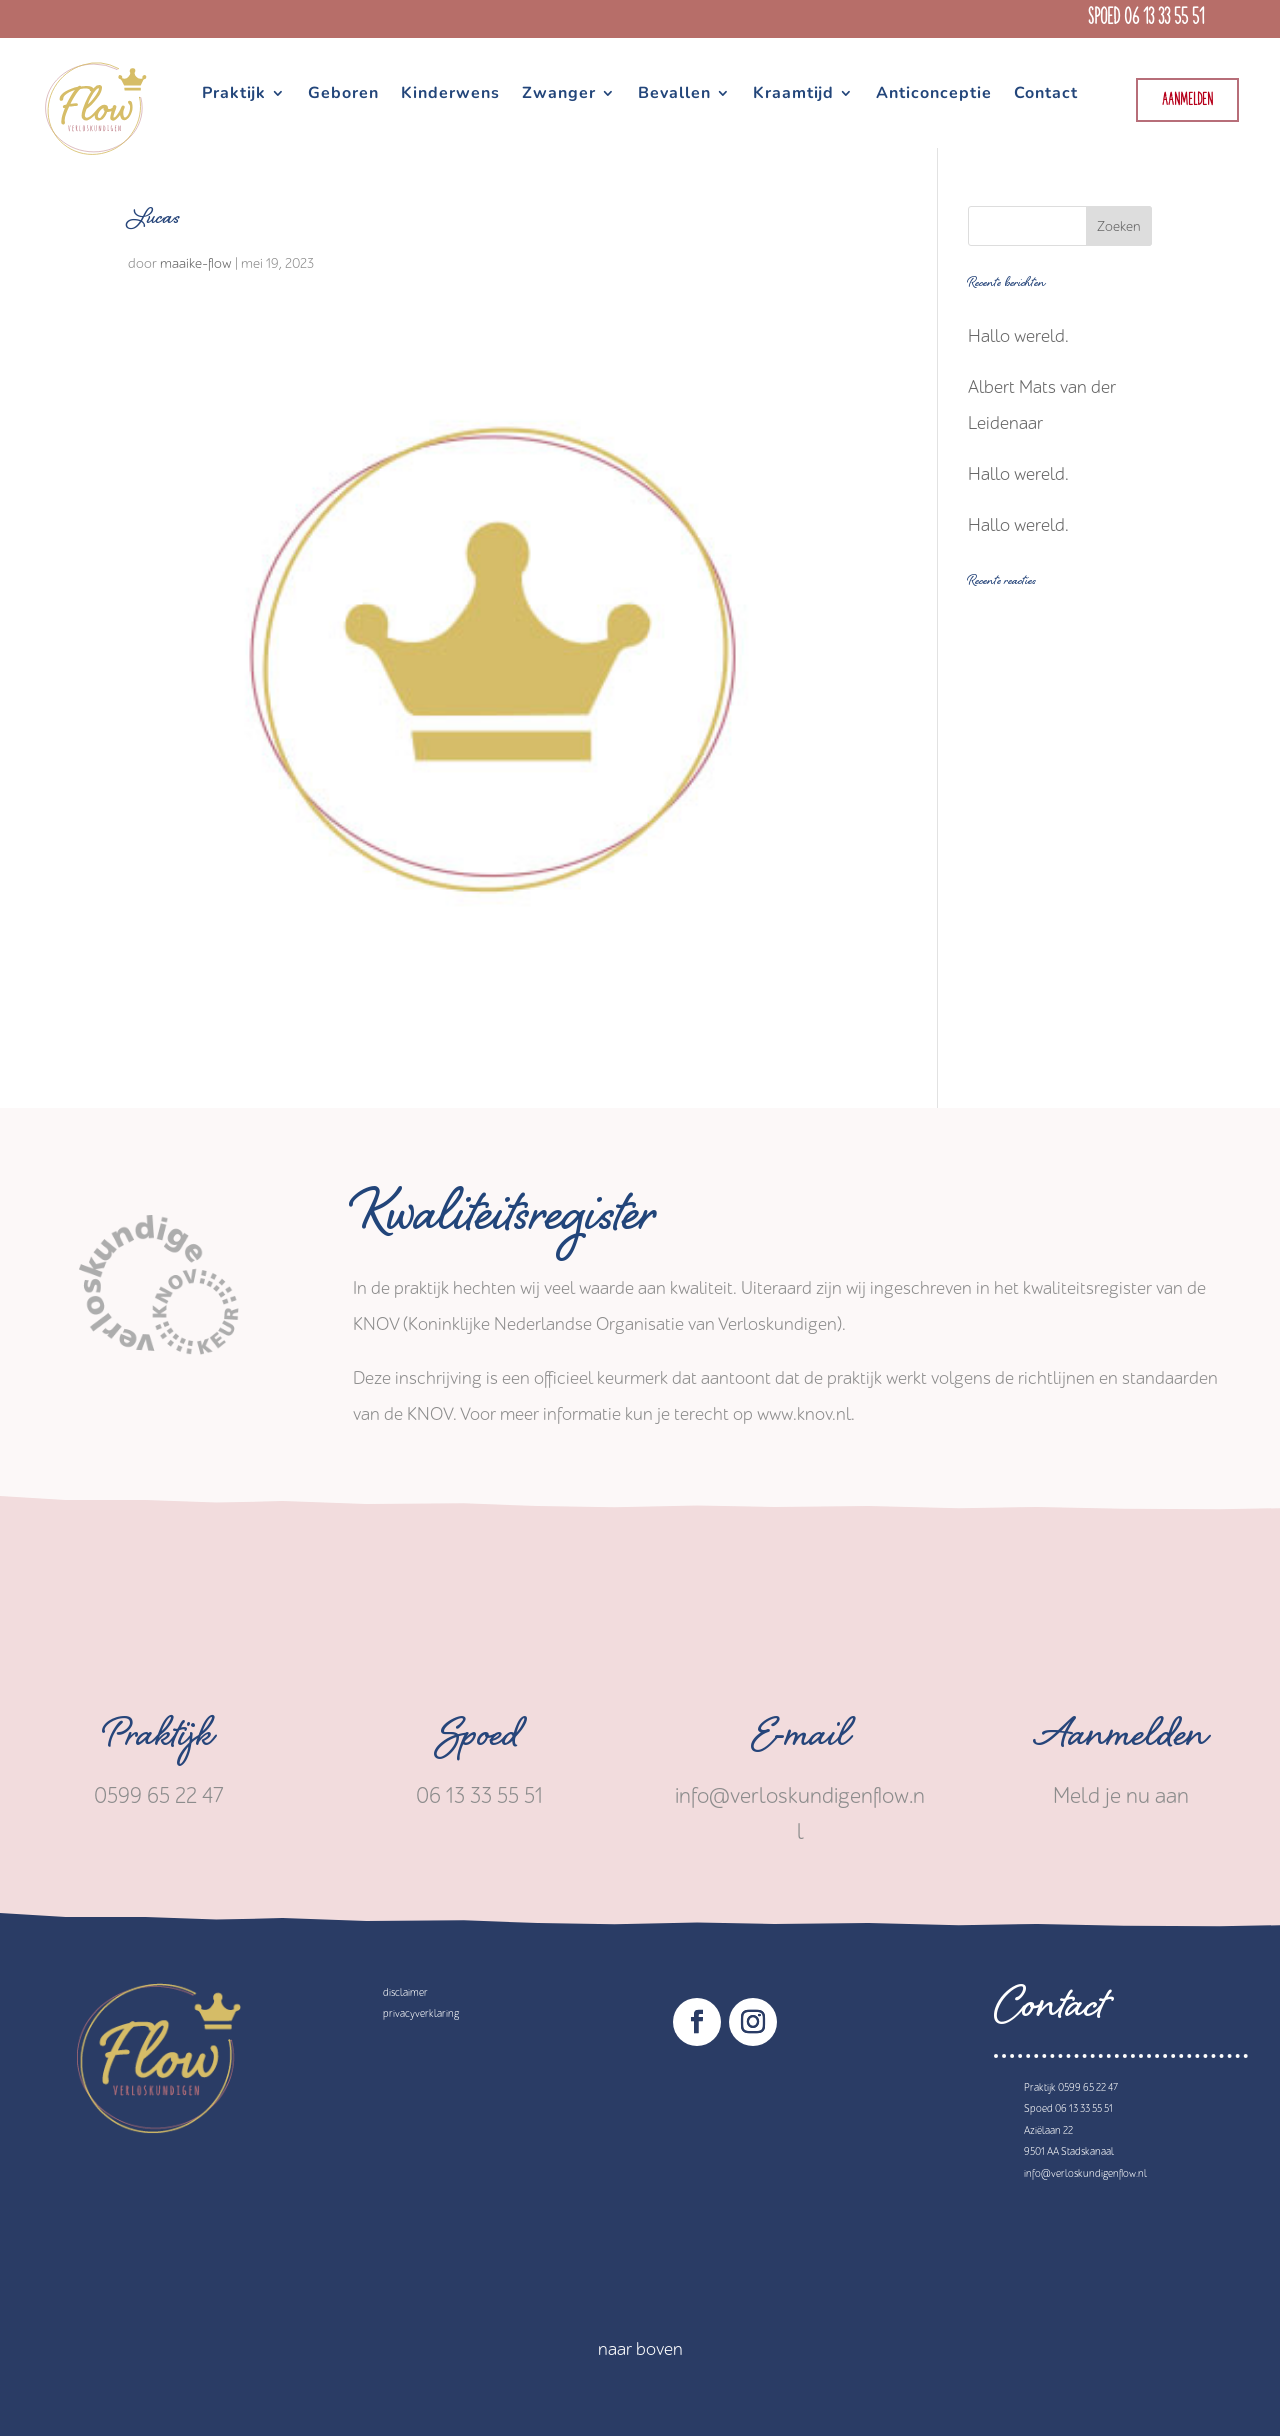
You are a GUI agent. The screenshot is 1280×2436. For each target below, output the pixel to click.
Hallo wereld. (1018, 336)
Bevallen (674, 95)
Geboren (343, 95)
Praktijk (234, 95)
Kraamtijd (793, 95)
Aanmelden (1187, 100)
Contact (1046, 95)
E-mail (800, 1741)
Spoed (480, 1741)
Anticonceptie (934, 95)
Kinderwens (450, 95)
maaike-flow (196, 263)
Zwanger (559, 95)
